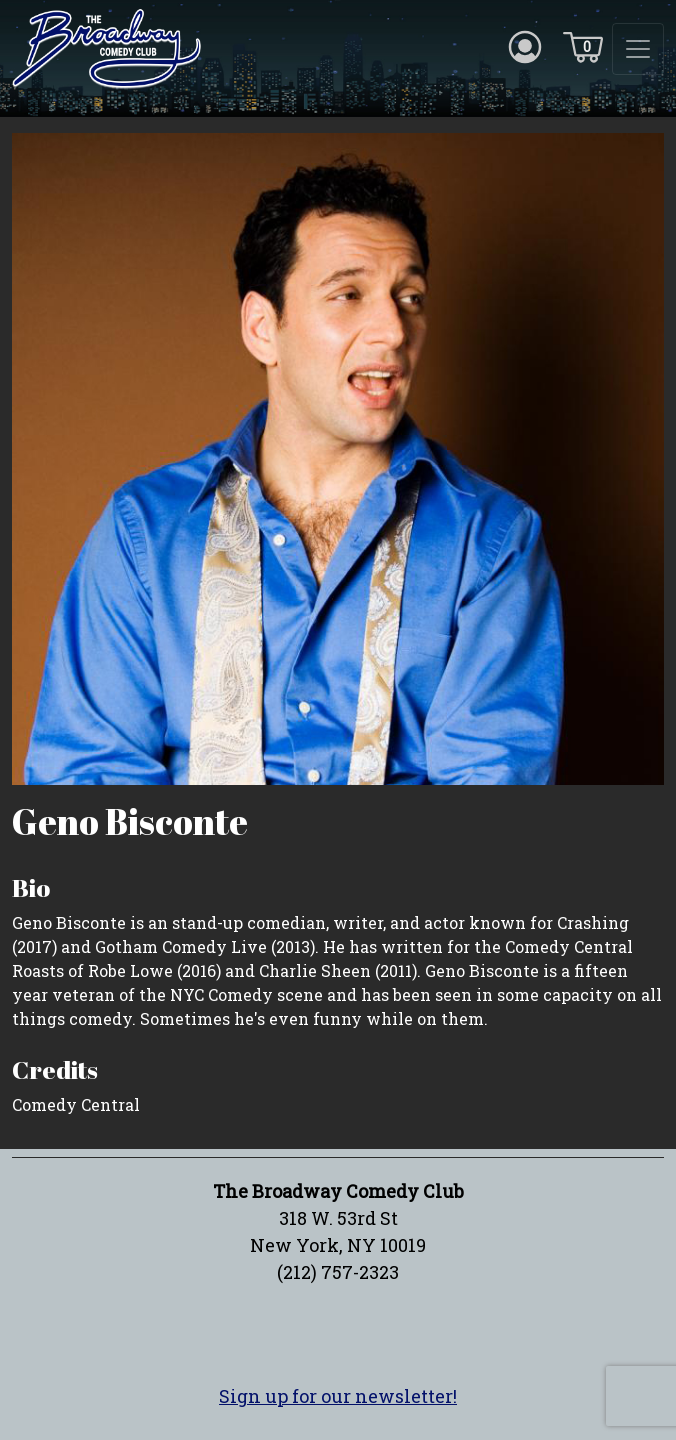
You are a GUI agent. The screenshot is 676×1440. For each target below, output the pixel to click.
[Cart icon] (583, 46)
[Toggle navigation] (638, 49)
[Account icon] (525, 46)
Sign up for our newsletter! (338, 1396)
